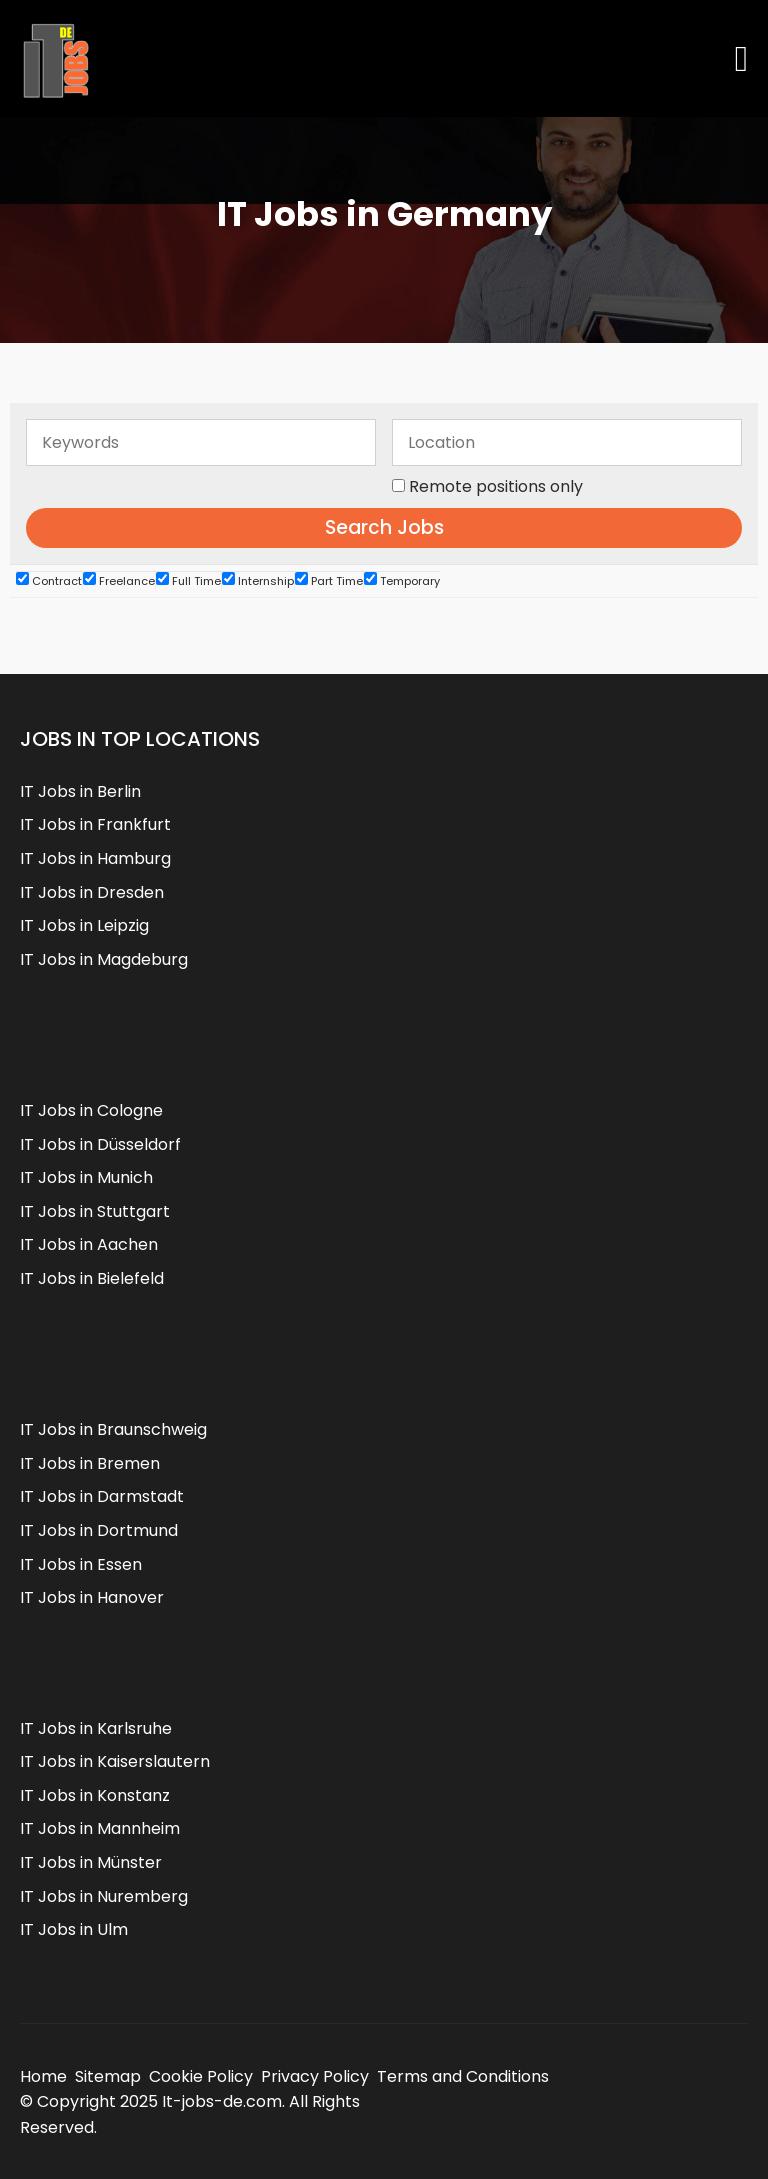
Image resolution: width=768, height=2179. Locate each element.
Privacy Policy (315, 2076)
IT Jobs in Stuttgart (95, 1211)
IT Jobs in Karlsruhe (96, 1728)
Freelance (119, 580)
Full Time (188, 580)
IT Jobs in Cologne (91, 1110)
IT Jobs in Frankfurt (95, 824)
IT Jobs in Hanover (92, 1597)
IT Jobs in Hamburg (95, 858)
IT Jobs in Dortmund (99, 1530)
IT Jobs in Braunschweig (113, 1429)
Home (43, 2076)
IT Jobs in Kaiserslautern (115, 1761)
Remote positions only (496, 486)
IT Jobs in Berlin (80, 791)
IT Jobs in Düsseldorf (100, 1144)
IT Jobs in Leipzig (84, 925)
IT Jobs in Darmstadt (102, 1496)
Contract (49, 580)
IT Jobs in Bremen (90, 1463)
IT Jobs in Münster (91, 1862)
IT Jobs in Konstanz (95, 1795)
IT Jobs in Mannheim (100, 1828)
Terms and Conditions (463, 2076)
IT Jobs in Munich (86, 1177)
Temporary (402, 580)
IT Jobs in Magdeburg (104, 959)
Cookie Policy (201, 2076)
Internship (258, 580)
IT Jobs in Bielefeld (92, 1278)
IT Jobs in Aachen (89, 1244)
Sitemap (108, 2076)
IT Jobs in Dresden (92, 892)
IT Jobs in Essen (81, 1564)
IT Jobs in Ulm (74, 1929)
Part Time (329, 580)
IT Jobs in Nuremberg (104, 1896)
